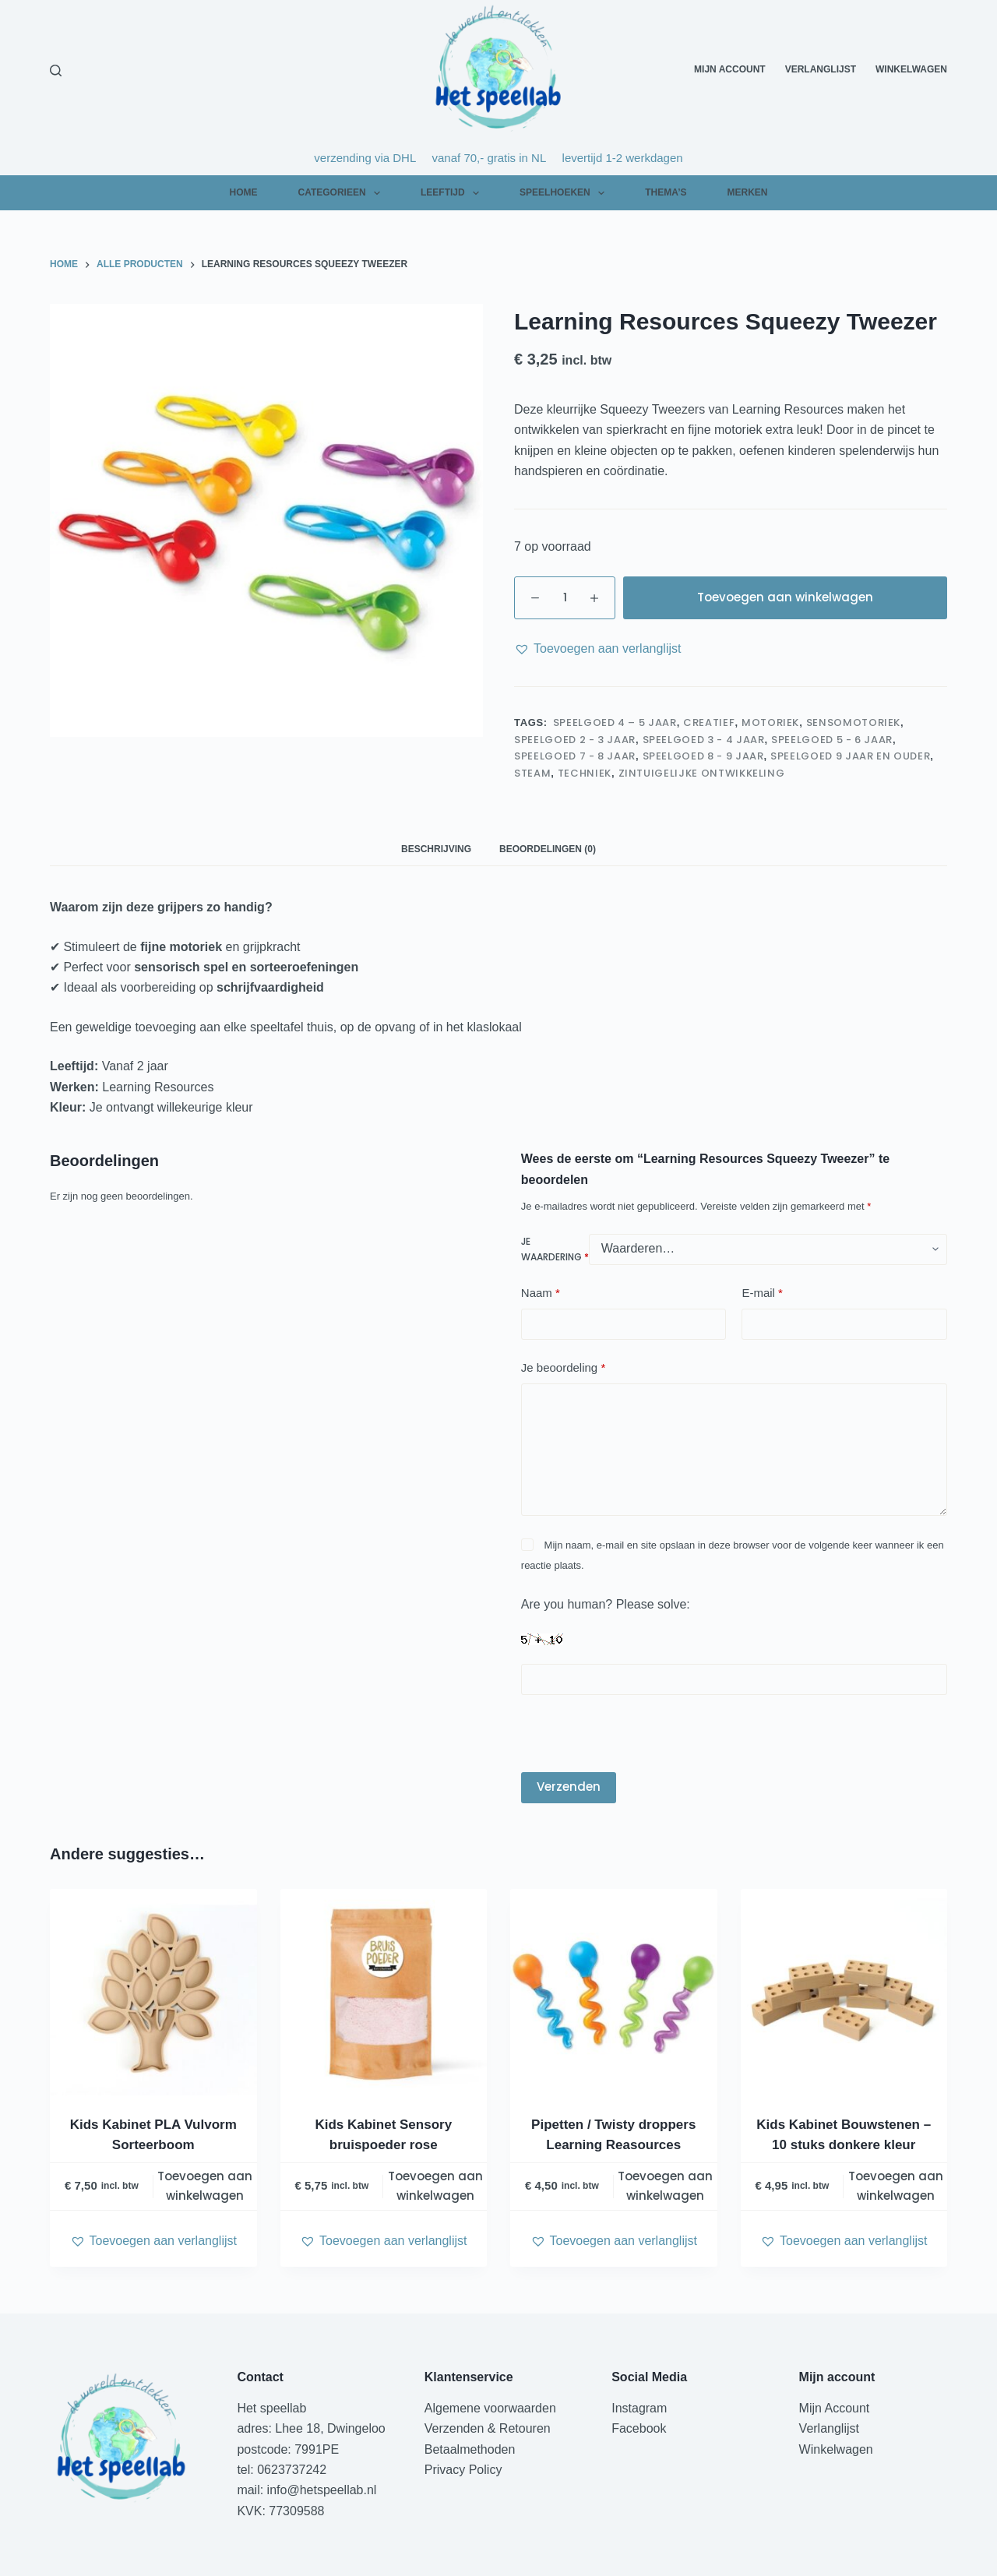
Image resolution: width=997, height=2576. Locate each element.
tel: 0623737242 (281, 2469)
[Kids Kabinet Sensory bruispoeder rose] (384, 1992)
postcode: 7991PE (288, 2449)
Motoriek (770, 722)
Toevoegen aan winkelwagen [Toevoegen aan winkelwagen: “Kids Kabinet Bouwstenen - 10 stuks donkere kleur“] (895, 2186)
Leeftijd (453, 193)
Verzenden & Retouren (488, 2428)
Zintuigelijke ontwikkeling (701, 773)
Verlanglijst (820, 69)
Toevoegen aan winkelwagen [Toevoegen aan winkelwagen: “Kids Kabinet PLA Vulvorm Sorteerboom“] (204, 2186)
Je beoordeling (563, 1368)
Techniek (584, 773)
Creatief (709, 722)
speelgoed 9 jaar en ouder (850, 756)
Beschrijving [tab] (436, 849)
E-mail (762, 1293)
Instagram (639, 2408)
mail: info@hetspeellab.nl (306, 2490)
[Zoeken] (56, 70)
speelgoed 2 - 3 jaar (575, 739)
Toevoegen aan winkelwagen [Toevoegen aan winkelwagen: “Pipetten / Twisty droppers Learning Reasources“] (665, 2186)
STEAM (532, 773)
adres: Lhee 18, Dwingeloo (311, 2428)
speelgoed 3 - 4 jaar (704, 739)
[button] (597, 649)
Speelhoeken (565, 193)
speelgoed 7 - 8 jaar (575, 756)
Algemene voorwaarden (490, 2408)
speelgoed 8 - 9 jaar (703, 756)
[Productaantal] (564, 597)
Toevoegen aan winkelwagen (785, 597)
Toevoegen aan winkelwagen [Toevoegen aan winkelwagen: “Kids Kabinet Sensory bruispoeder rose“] (435, 2186)
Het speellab (273, 2408)
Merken (747, 192)
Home (243, 192)
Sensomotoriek (853, 722)
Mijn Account (730, 69)
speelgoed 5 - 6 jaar (832, 739)
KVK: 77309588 (280, 2511)
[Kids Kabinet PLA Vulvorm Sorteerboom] (153, 1992)
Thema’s (665, 192)
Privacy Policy (463, 2469)
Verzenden (569, 1786)
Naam (540, 1293)
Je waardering (555, 1249)
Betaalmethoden (472, 2449)
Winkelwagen (911, 69)
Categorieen (342, 193)
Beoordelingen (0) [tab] (547, 849)
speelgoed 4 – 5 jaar (614, 722)
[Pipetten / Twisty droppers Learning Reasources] (613, 1992)
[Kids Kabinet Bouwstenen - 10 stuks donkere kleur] (844, 1992)
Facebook (638, 2428)
